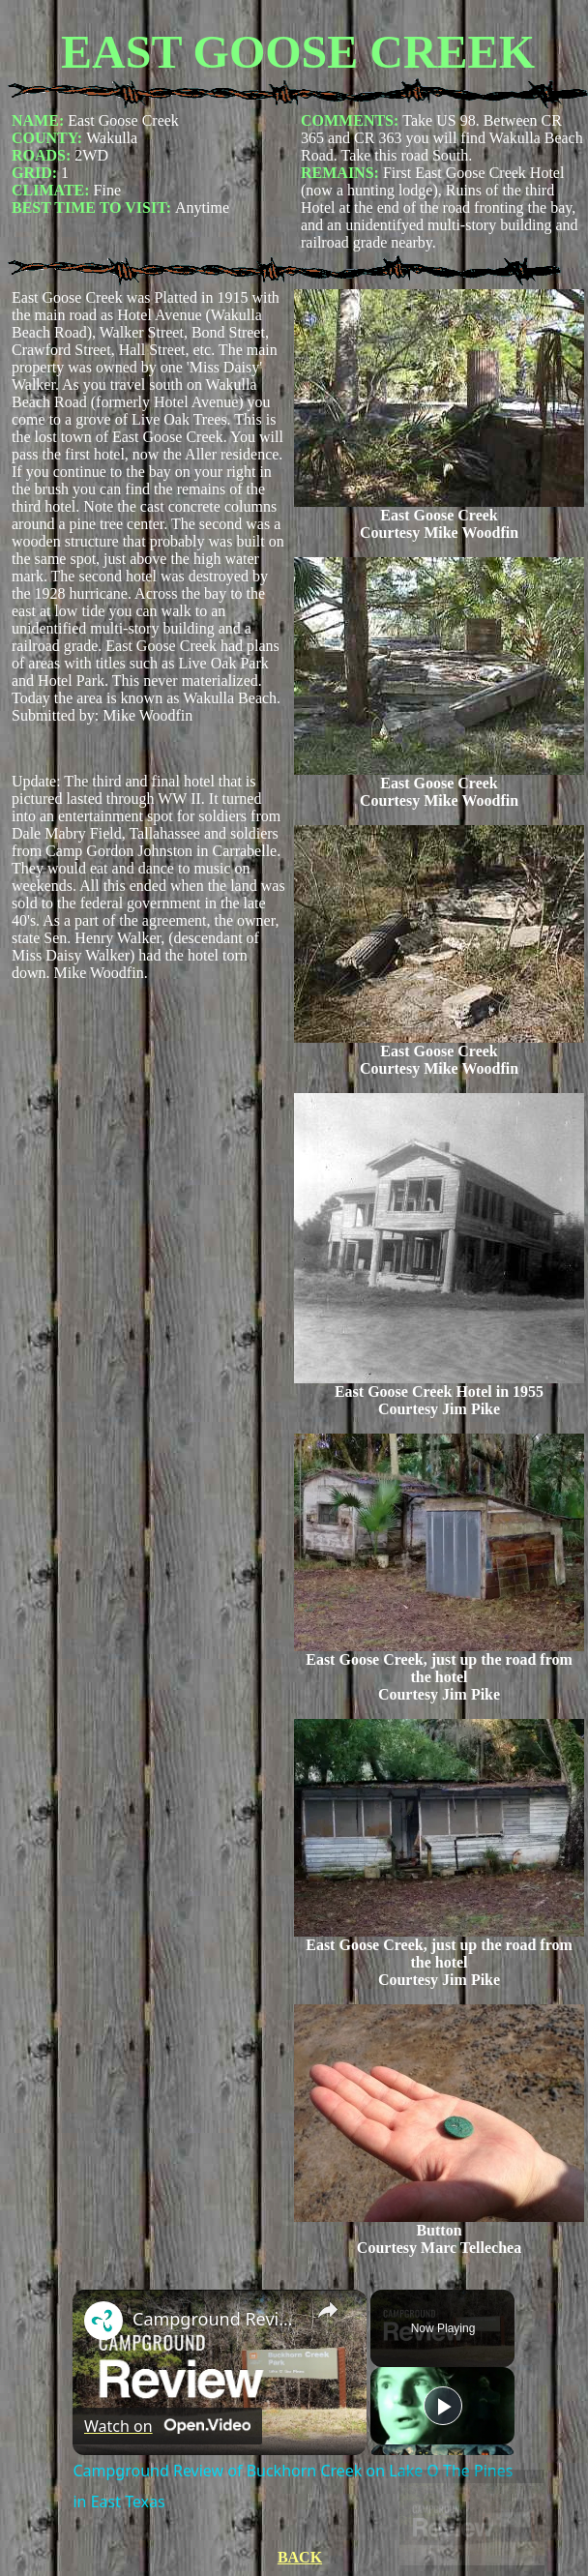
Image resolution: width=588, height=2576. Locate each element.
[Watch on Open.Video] (167, 2426)
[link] (103, 2320)
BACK (300, 2557)
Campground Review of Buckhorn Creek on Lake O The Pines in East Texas (216, 2318)
